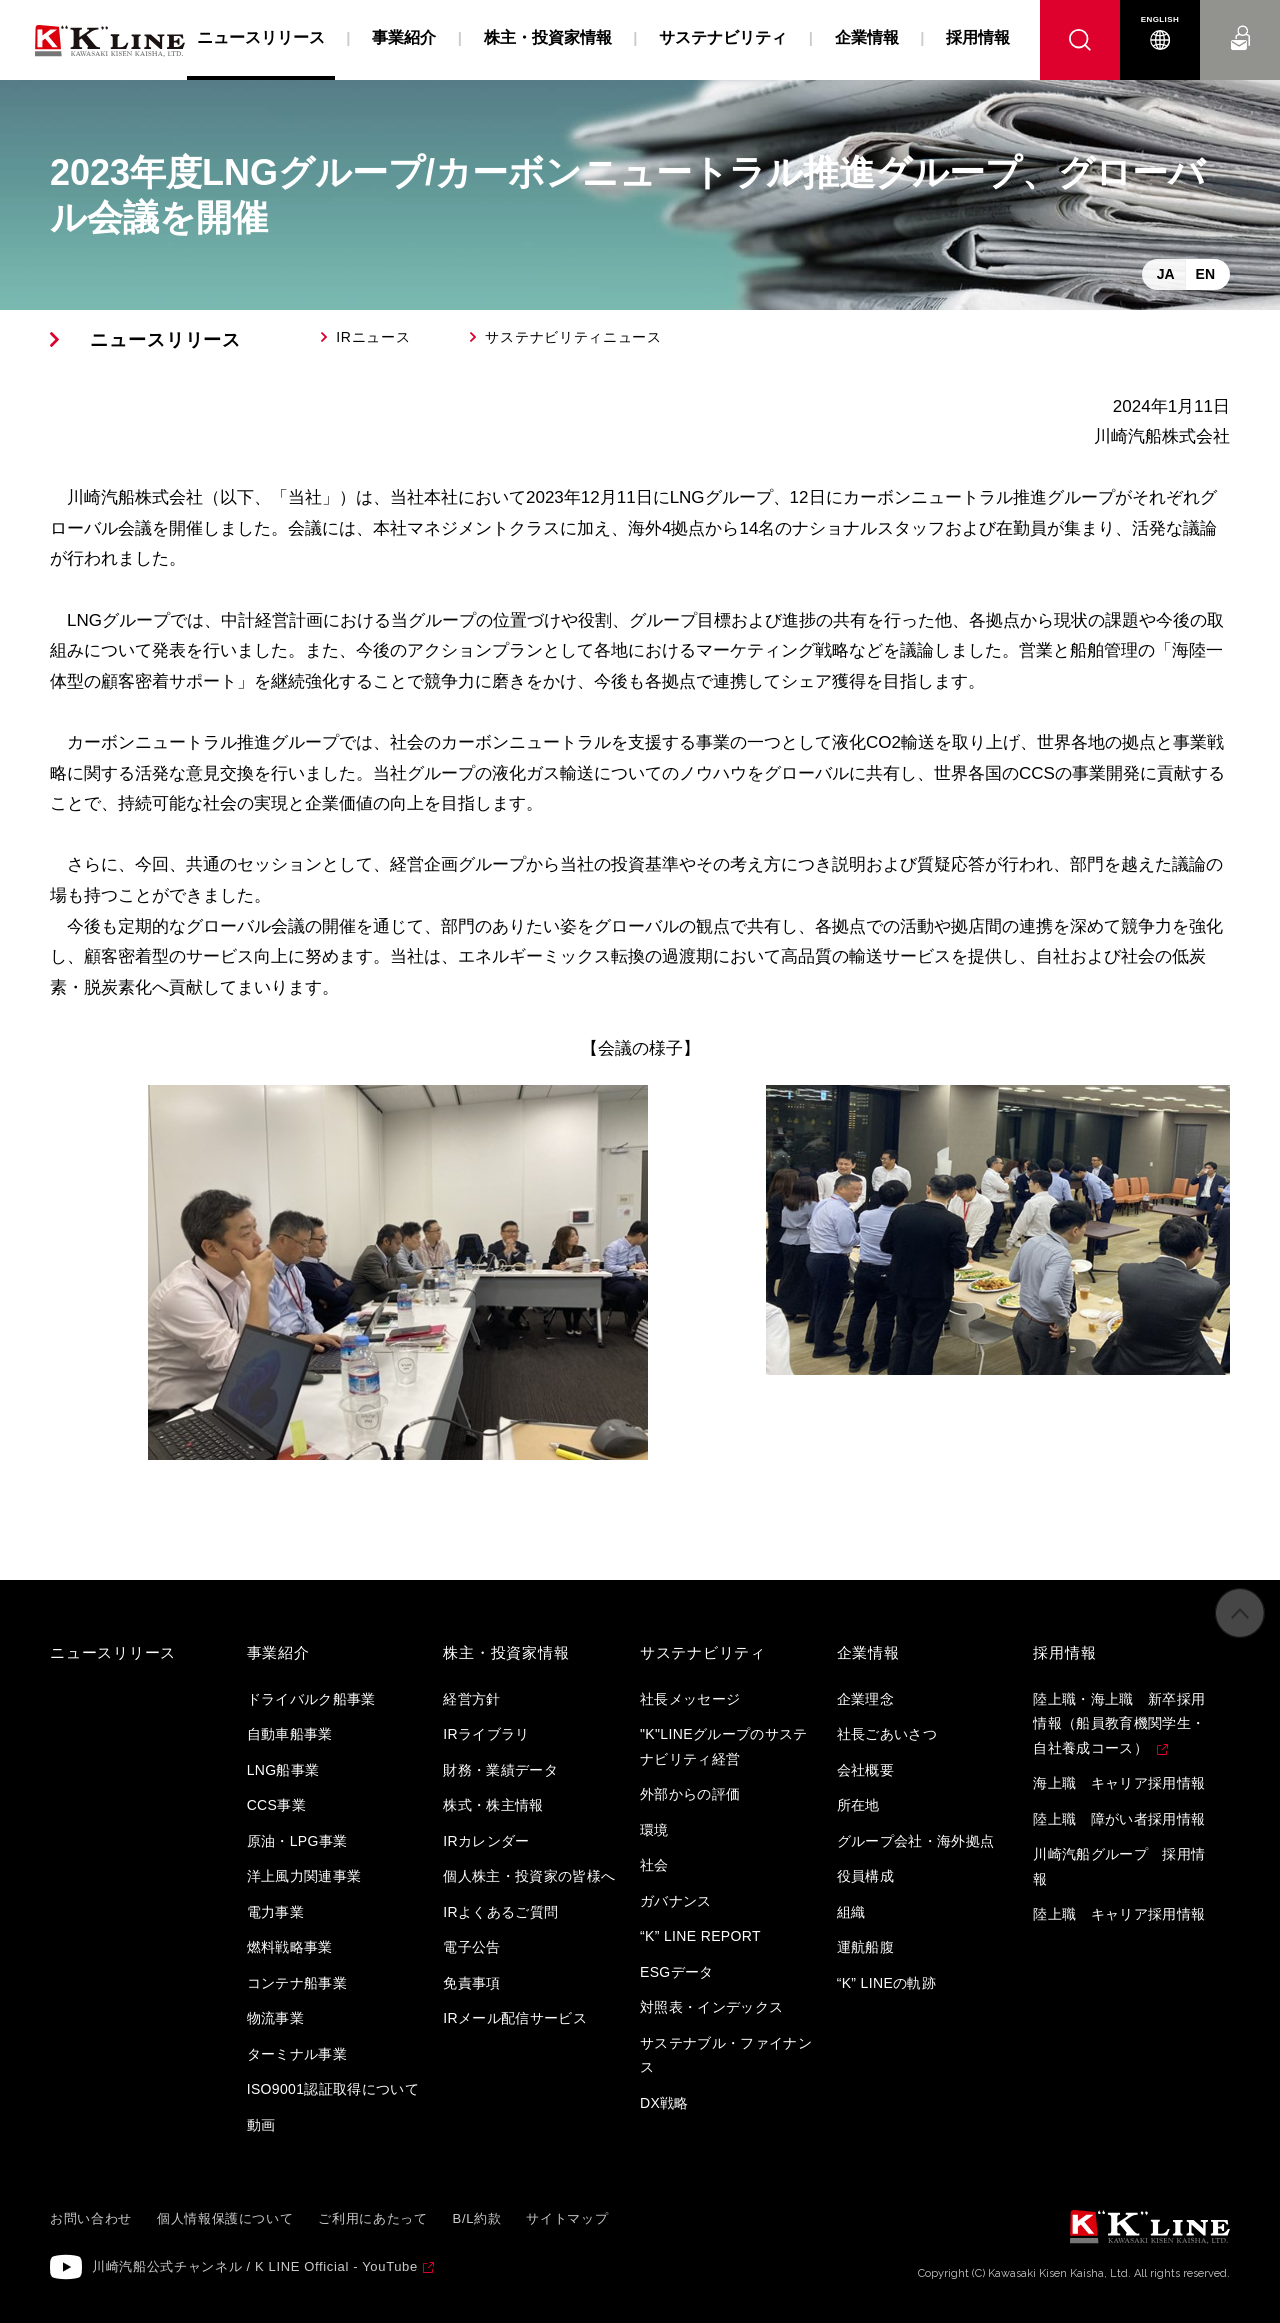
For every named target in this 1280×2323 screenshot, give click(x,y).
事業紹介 (404, 37)
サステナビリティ (723, 37)
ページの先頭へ (1240, 1635)
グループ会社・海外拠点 (916, 1841)
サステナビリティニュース (573, 337)
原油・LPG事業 (297, 1841)
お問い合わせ (1240, 19)
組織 (851, 1912)
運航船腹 (865, 1947)
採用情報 (978, 37)
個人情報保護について (225, 2218)
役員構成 (865, 1876)
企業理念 (865, 1699)
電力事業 (275, 1912)
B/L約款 (477, 2218)
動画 (261, 2125)
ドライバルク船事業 (311, 1699)
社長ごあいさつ (887, 1734)
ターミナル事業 (297, 2054)
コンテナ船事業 (297, 1983)
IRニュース (373, 337)
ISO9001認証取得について (333, 2089)
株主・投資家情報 (548, 37)
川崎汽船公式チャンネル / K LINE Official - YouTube (255, 2266)
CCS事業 (276, 1805)
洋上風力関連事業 (304, 1876)
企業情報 (867, 37)
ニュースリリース (165, 340)
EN (1205, 274)
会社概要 (865, 1770)
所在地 (858, 1805)
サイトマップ (567, 2218)
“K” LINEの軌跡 (887, 1983)
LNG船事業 (283, 1770)
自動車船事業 (290, 1734)
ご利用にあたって (372, 2218)
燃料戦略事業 (290, 1947)
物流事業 (275, 2018)
